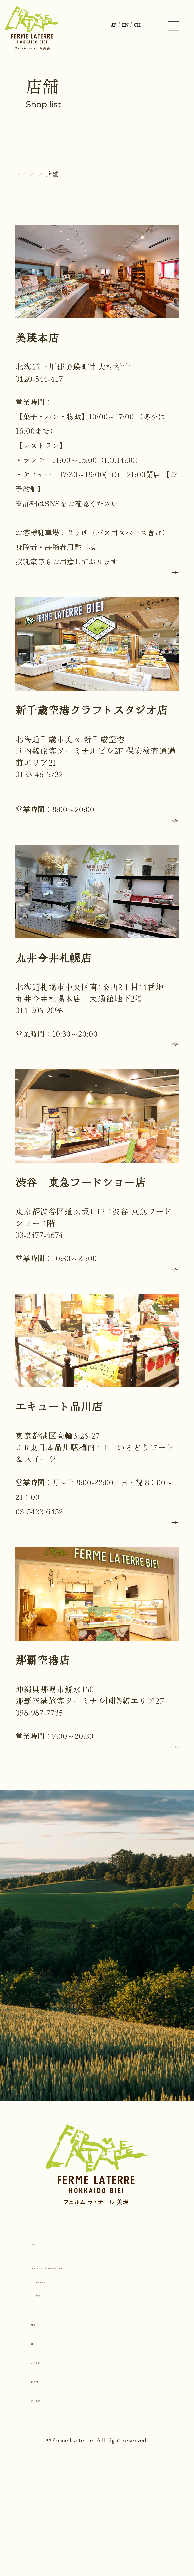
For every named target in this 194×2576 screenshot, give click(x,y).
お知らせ (47, 2455)
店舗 (39, 2416)
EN (114, 23)
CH (130, 23)
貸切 (43, 2387)
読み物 (43, 2474)
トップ (24, 173)
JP (98, 23)
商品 (39, 2436)
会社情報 (47, 2494)
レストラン (53, 2374)
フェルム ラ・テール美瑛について (94, 2359)
